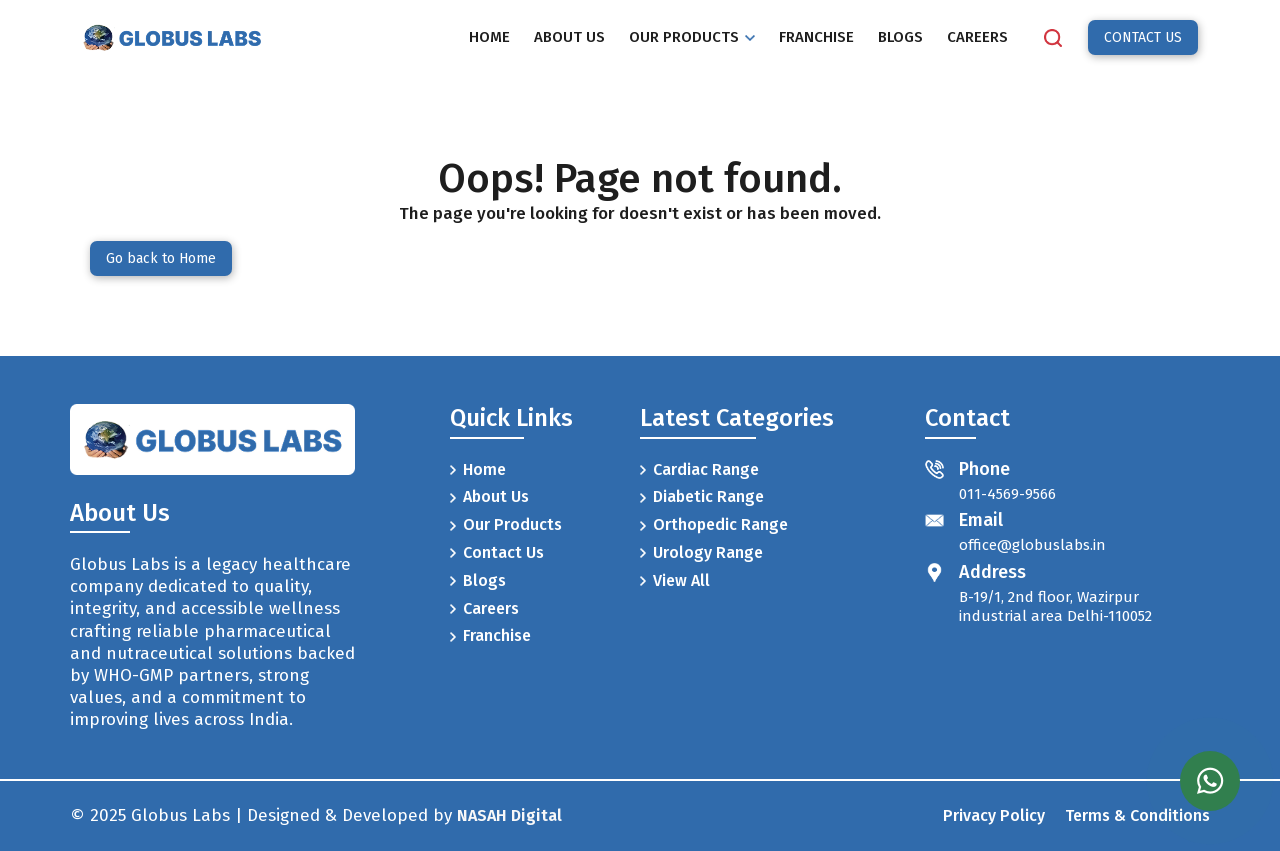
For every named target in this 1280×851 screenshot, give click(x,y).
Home (478, 469)
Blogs (478, 580)
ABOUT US (569, 37)
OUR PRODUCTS (692, 37)
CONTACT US (1143, 37)
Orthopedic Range (714, 524)
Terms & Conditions (1137, 815)
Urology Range (701, 552)
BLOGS (900, 37)
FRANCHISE (816, 37)
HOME (489, 37)
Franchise (490, 635)
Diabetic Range (702, 496)
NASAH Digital (509, 815)
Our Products (506, 524)
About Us (489, 496)
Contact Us (497, 552)
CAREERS (977, 37)
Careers (484, 608)
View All (675, 580)
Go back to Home (161, 258)
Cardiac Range (699, 469)
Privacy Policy (994, 815)
